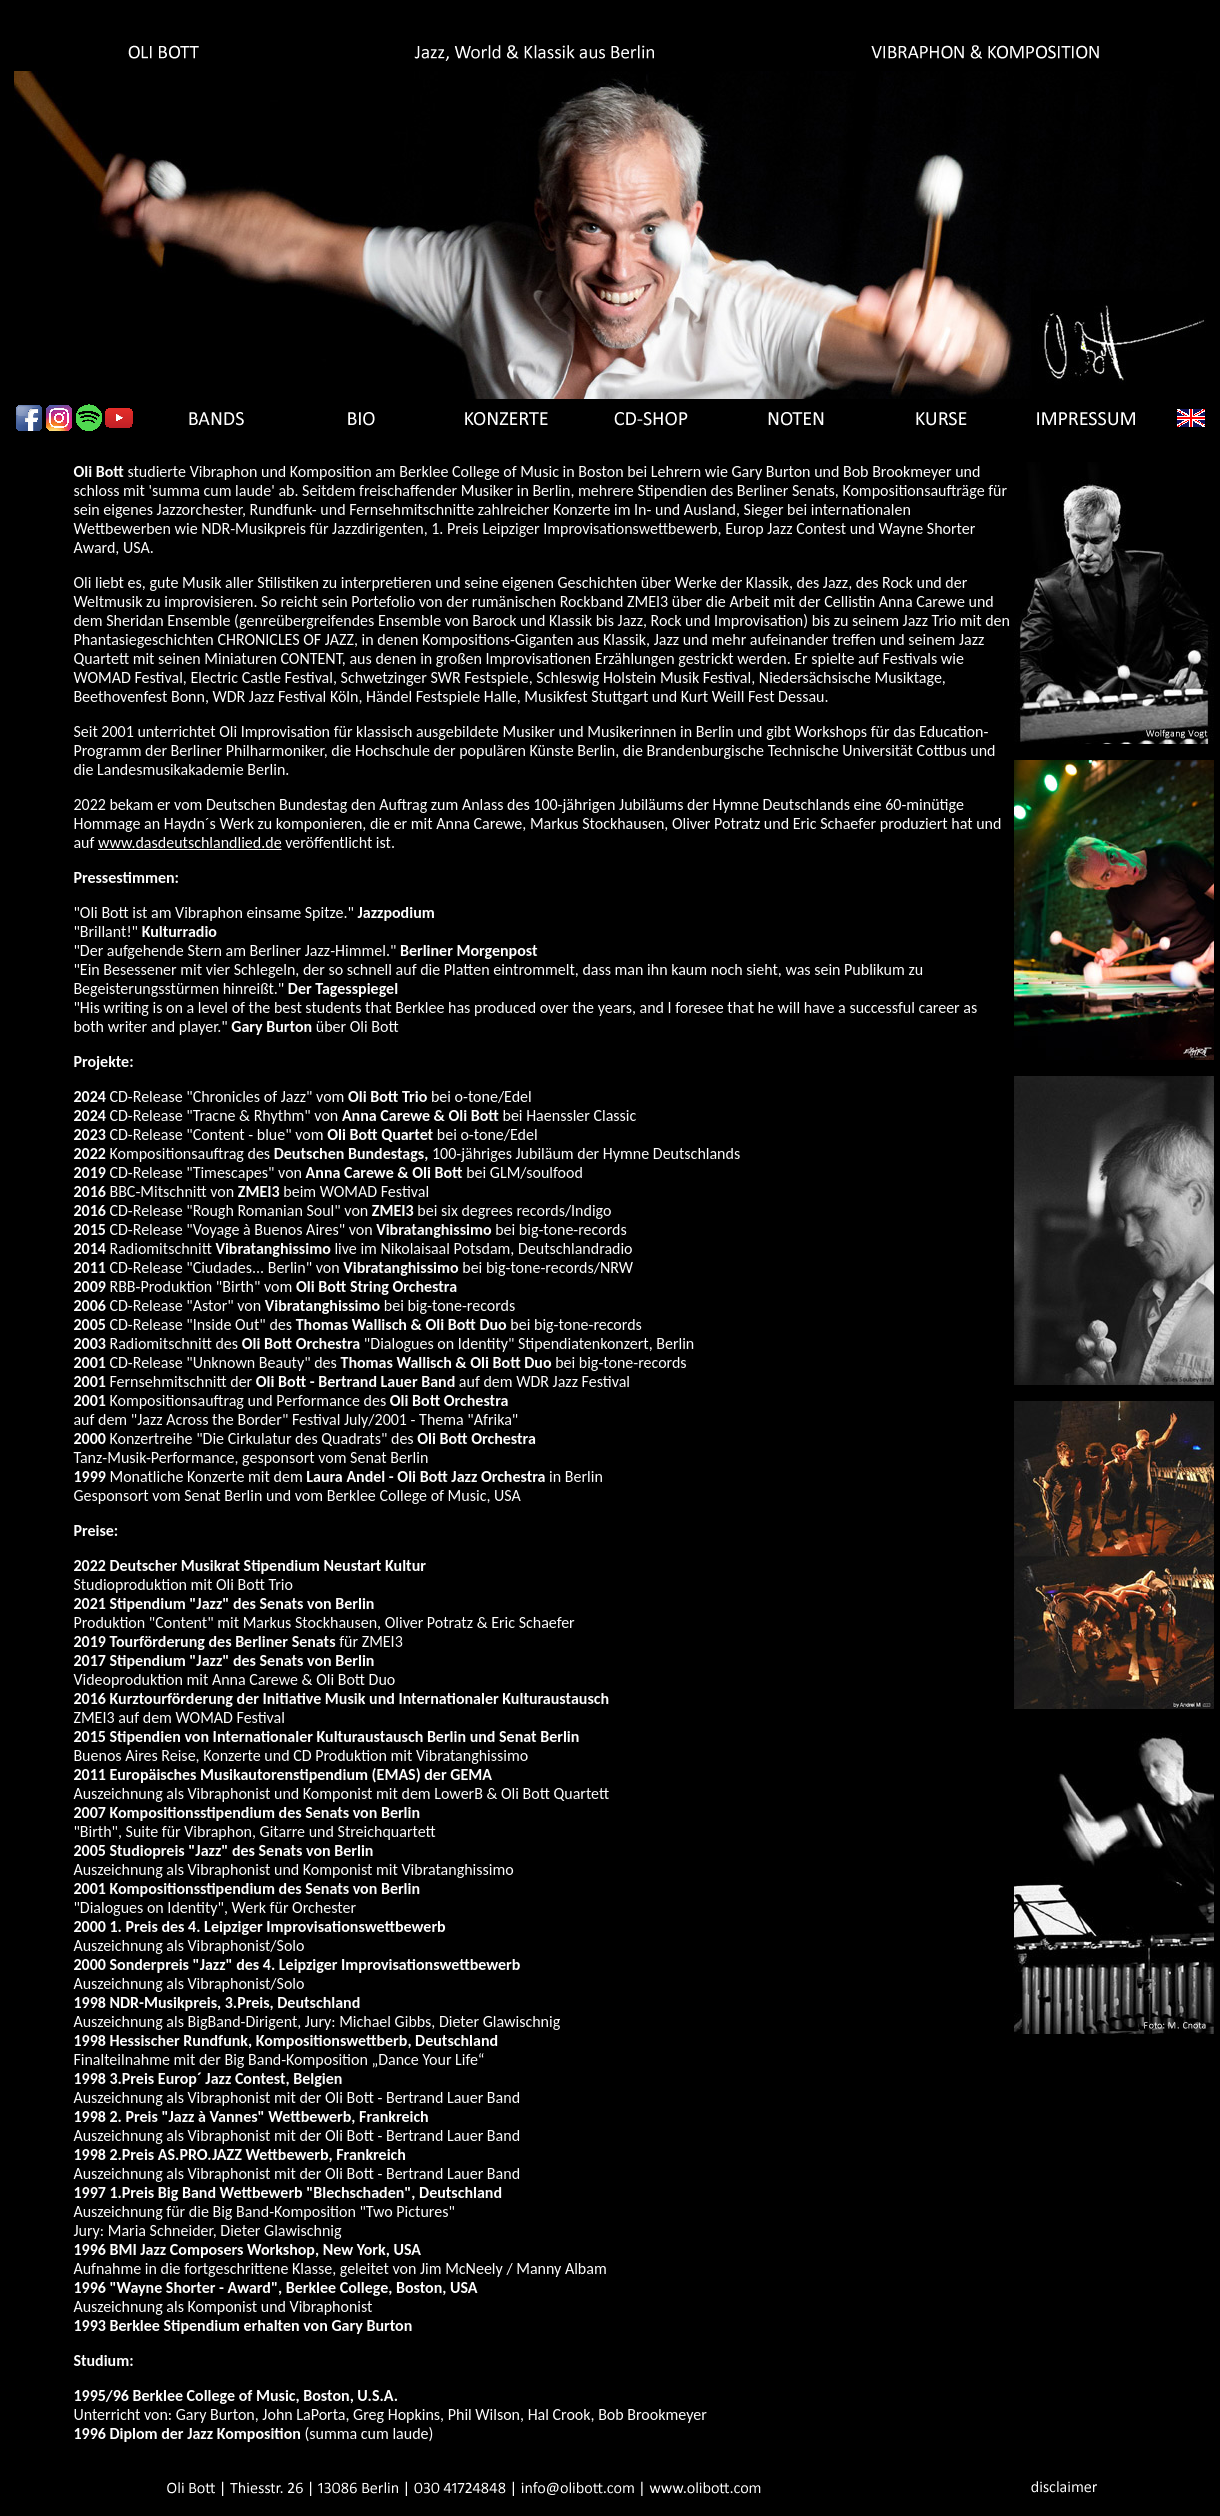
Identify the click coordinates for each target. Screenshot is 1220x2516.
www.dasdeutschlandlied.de (190, 842)
